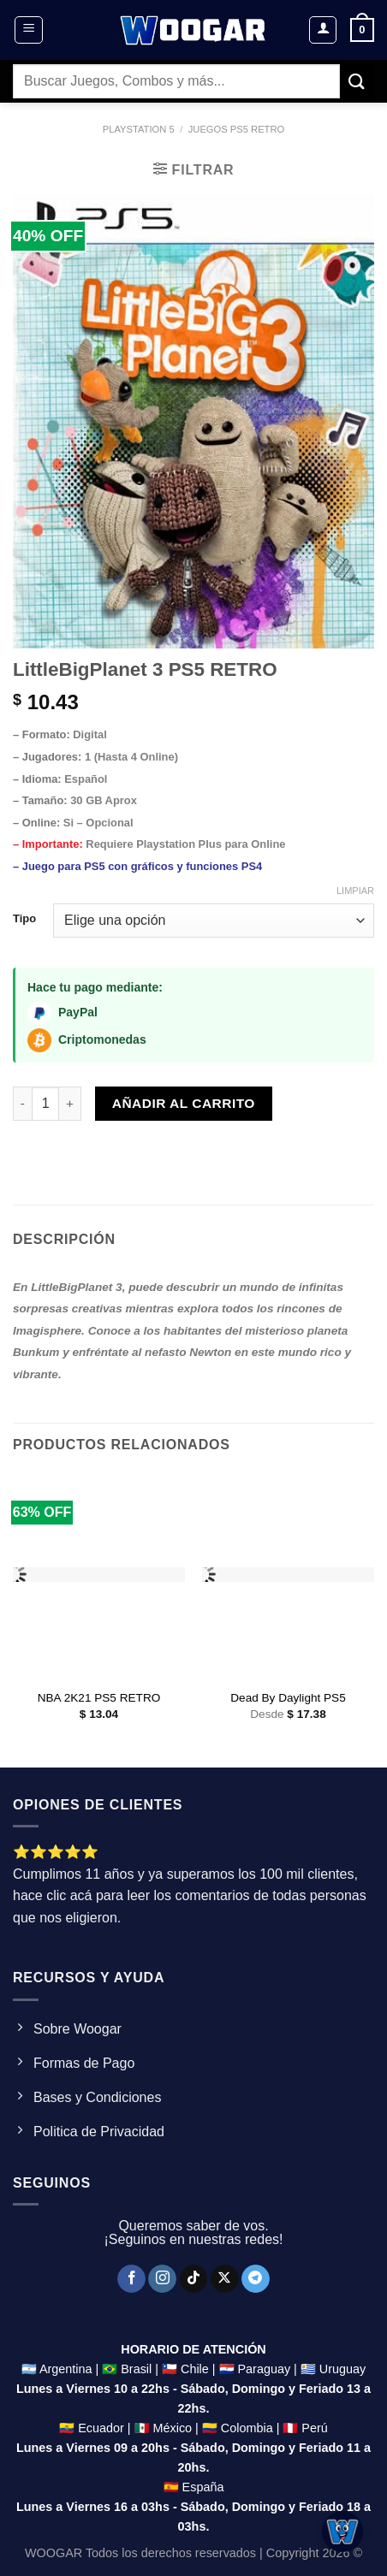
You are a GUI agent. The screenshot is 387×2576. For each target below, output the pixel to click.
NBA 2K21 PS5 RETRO (99, 1697)
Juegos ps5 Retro (236, 129)
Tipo (24, 919)
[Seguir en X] (225, 2279)
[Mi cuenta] (322, 30)
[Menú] (29, 30)
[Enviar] (357, 81)
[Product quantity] (45, 1104)
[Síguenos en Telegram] (255, 2279)
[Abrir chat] (342, 2531)
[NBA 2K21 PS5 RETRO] (99, 1576)
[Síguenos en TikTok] (194, 2279)
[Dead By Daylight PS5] (288, 1576)
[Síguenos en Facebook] (131, 2279)
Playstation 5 (139, 129)
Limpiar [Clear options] (355, 890)
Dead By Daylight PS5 (288, 1697)
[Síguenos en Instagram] (162, 2279)
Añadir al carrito (183, 1103)
